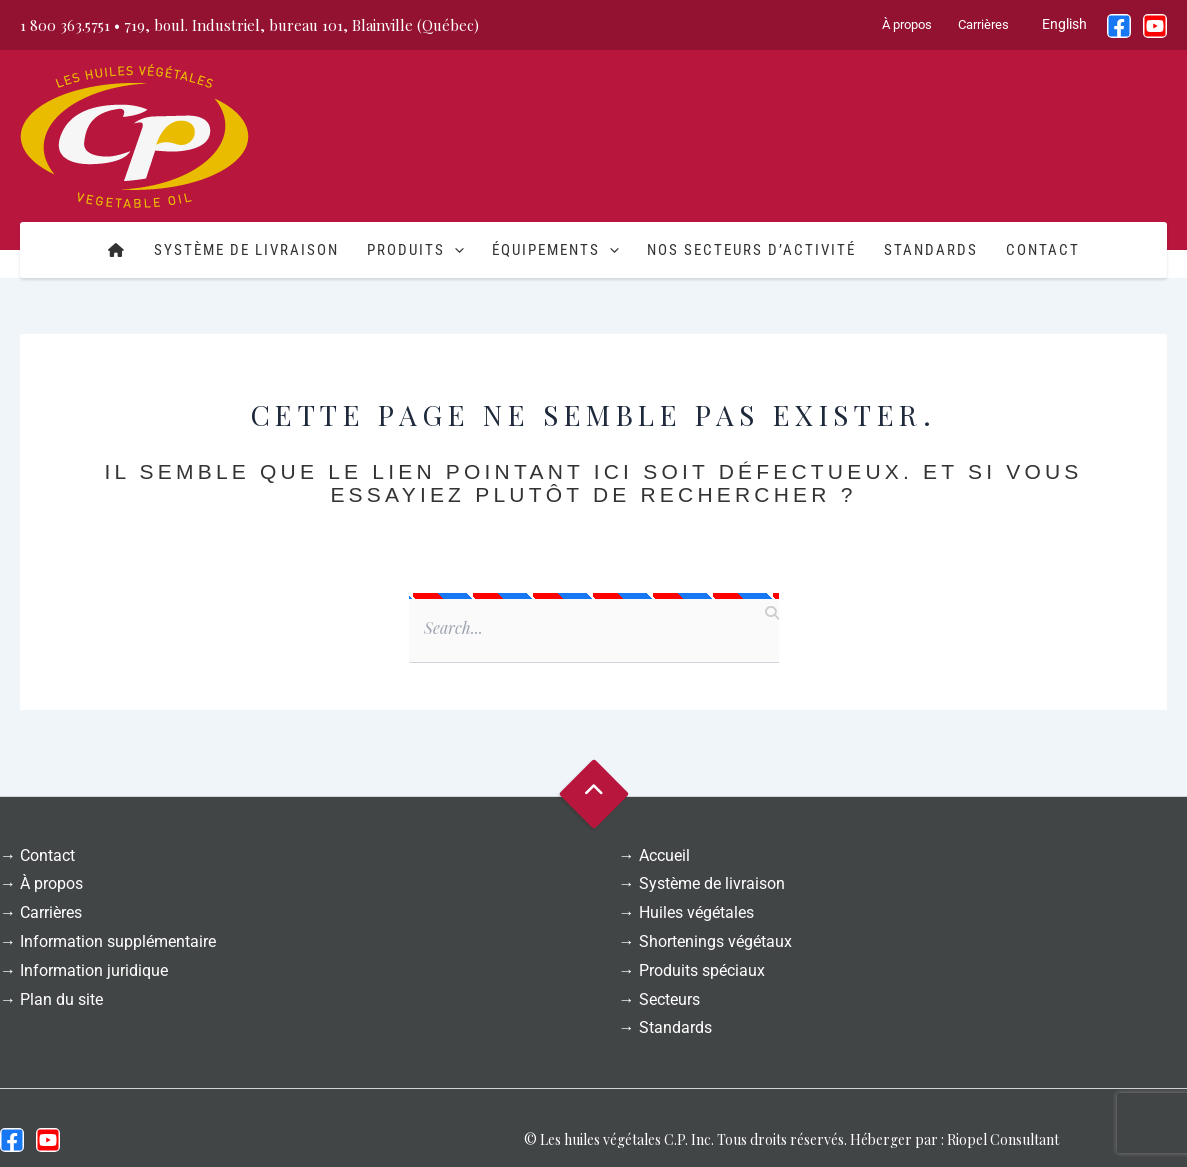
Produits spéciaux (702, 970)
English (1064, 24)
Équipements (555, 250)
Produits (415, 250)
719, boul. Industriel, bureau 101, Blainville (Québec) (301, 25)
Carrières (983, 24)
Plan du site (61, 999)
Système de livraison (246, 250)
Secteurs (669, 999)
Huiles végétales (696, 912)
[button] (454, 250)
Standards (931, 250)
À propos (907, 24)
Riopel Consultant (1003, 1139)
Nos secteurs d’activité (751, 250)
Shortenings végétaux (715, 941)
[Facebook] (1119, 26)
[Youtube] (48, 1140)
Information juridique (94, 970)
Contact (1043, 250)
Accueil (664, 855)
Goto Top (593, 794)
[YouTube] (1155, 26)
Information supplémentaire (118, 941)
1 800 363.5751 (65, 25)
